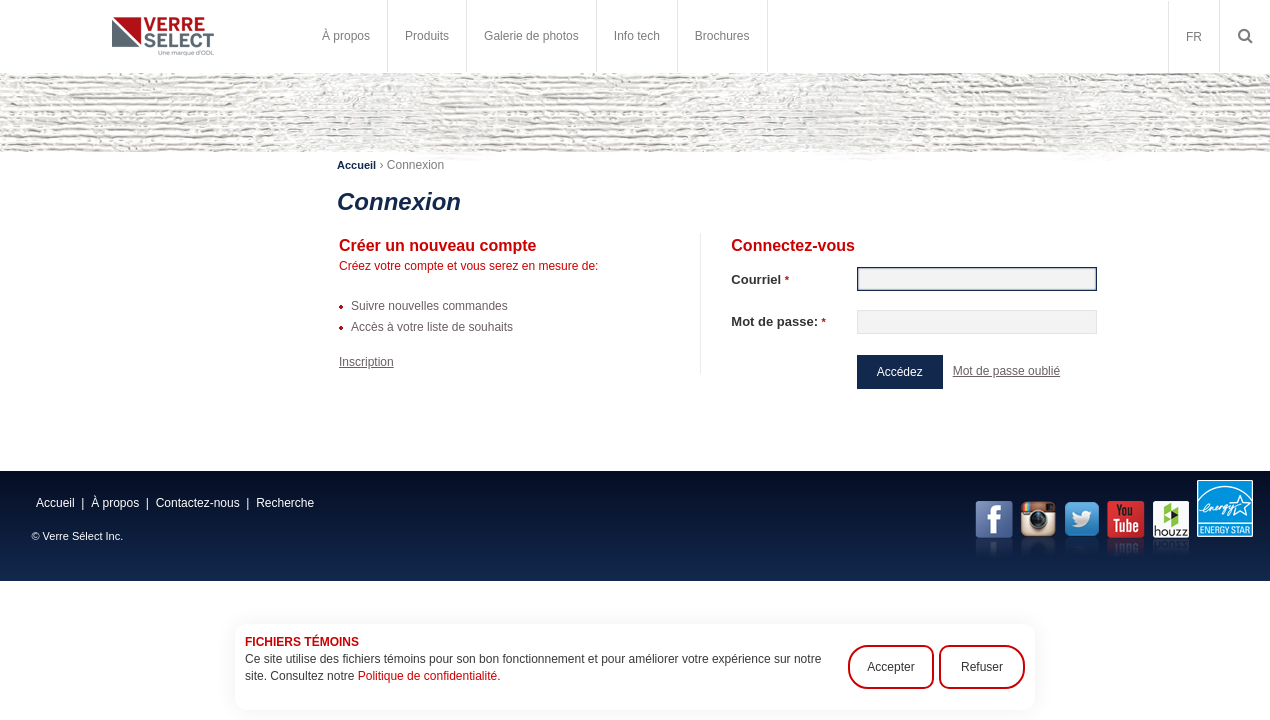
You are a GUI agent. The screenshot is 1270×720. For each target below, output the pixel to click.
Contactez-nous (198, 503)
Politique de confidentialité (427, 676)
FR (1194, 37)
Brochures (722, 36)
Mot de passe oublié (1006, 371)
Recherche (285, 503)
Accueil (356, 165)
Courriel (760, 279)
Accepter (890, 667)
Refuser (982, 667)
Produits (427, 36)
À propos (346, 36)
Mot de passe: (778, 321)
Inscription (366, 362)
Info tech (637, 36)
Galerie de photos (531, 36)
